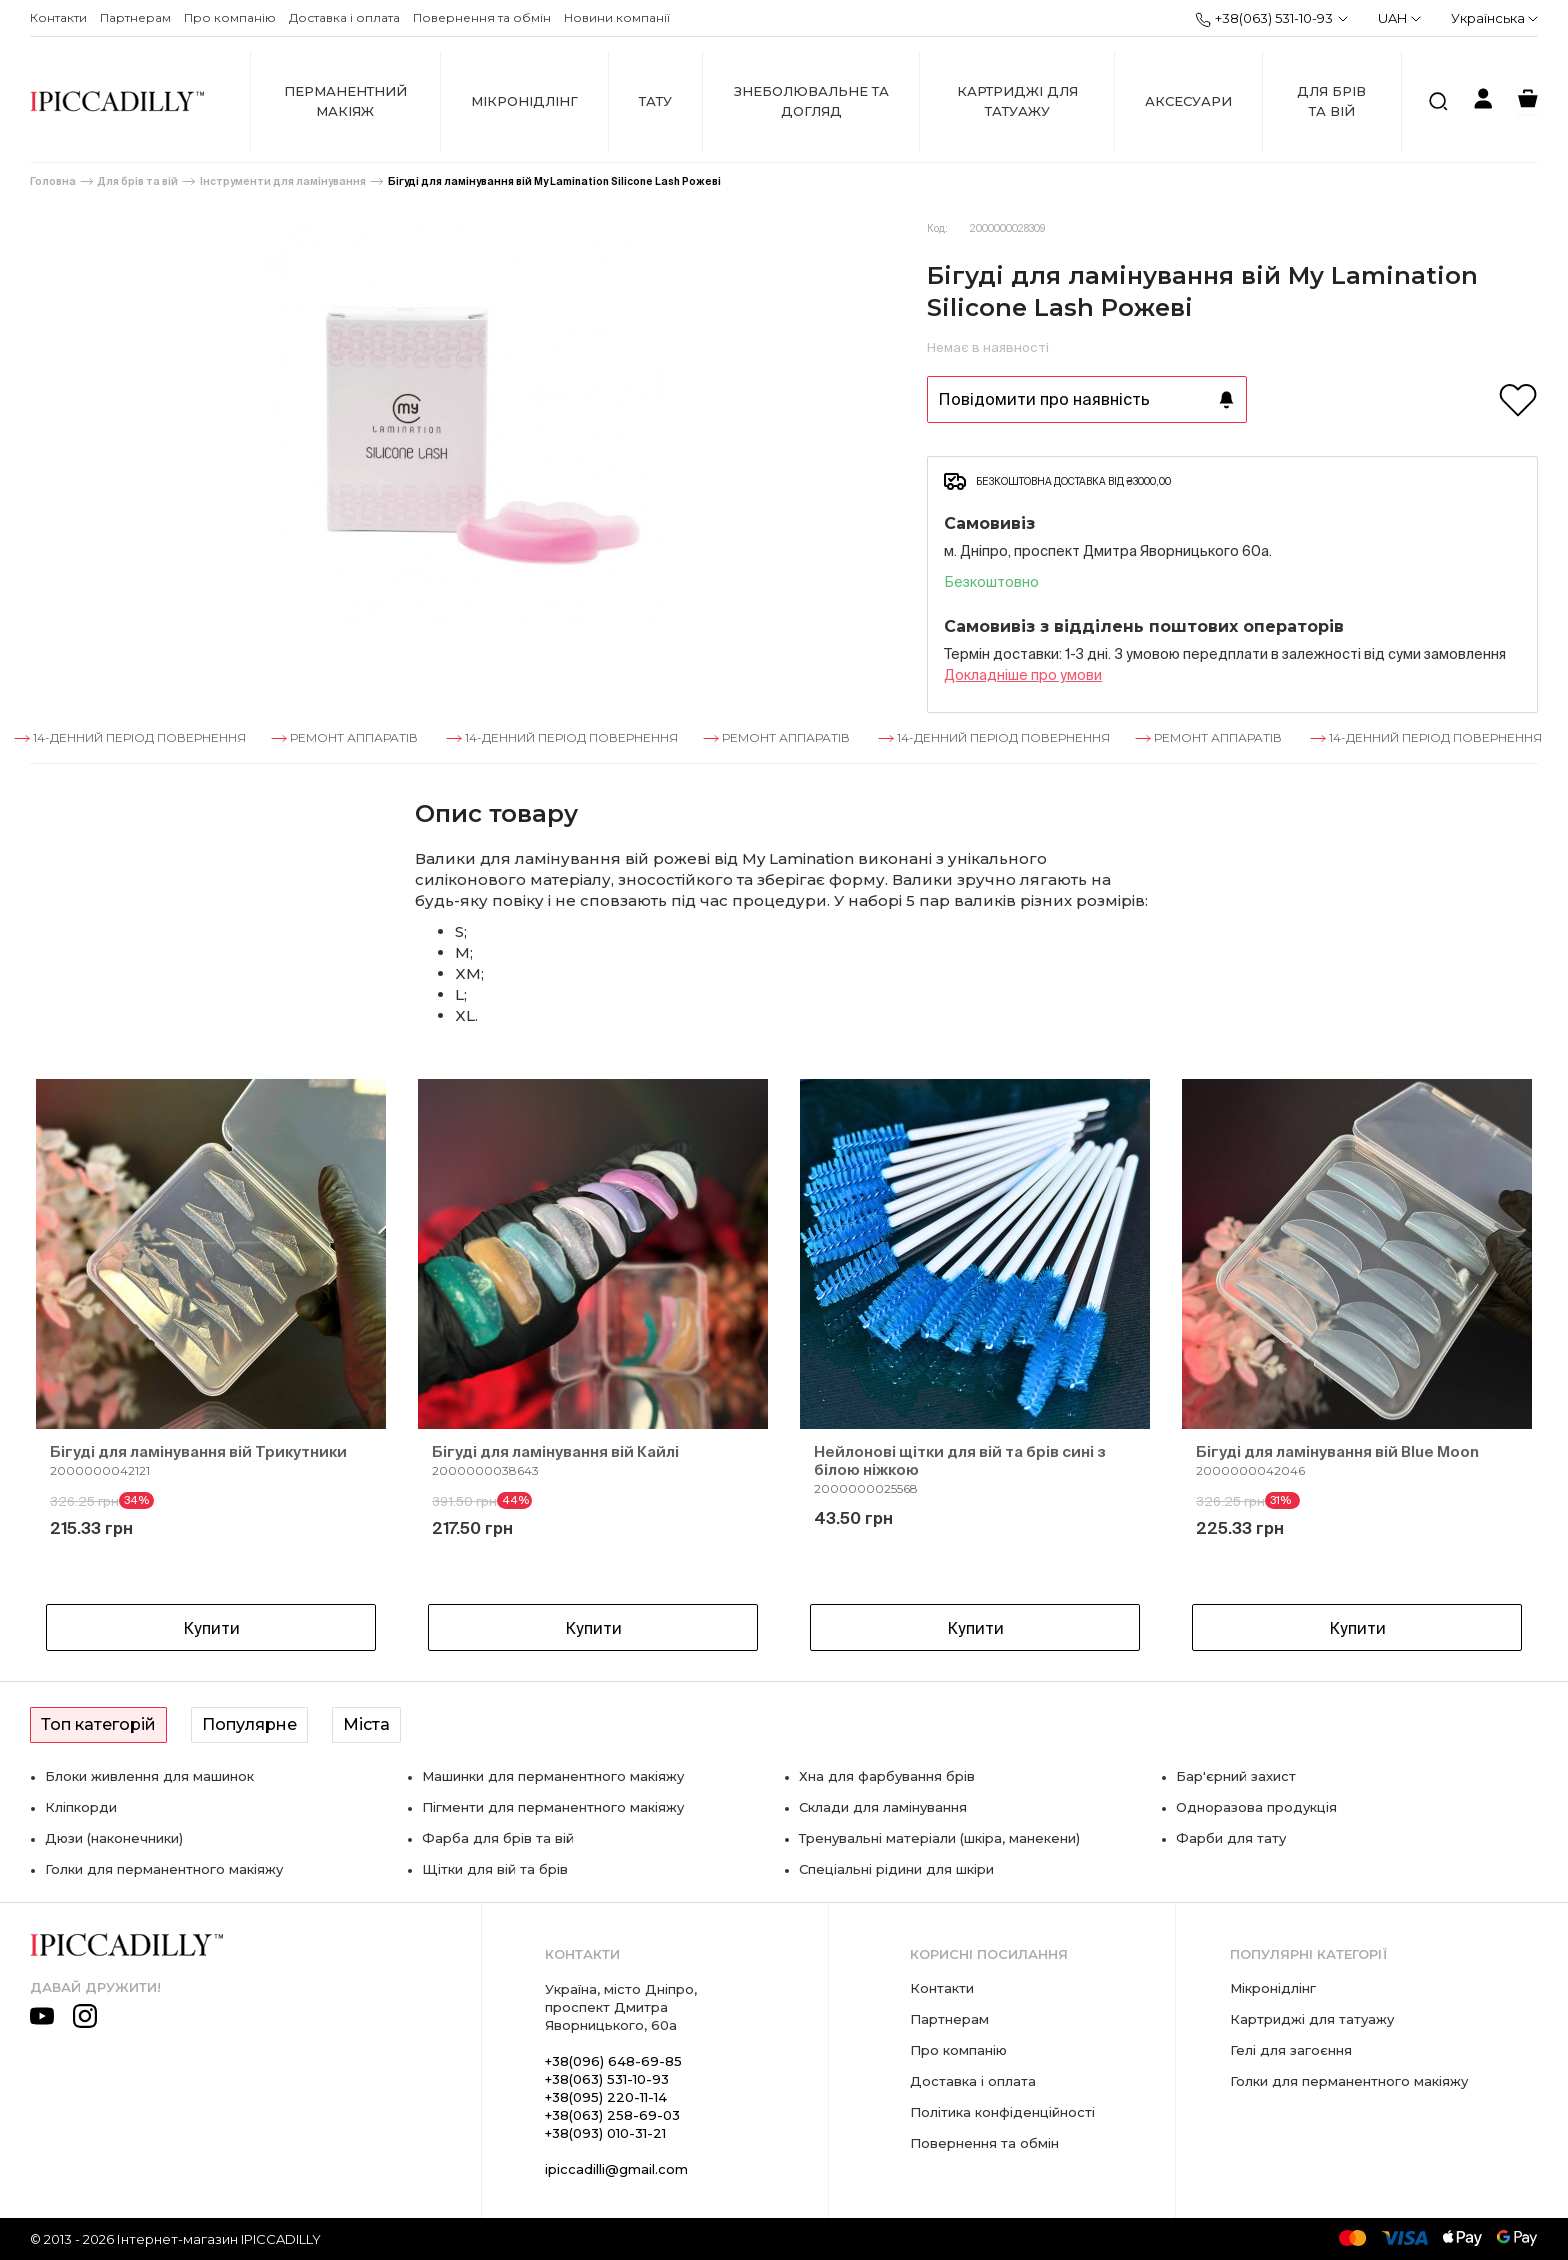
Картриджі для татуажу (1017, 101)
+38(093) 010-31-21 (605, 2133)
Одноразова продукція (1256, 1807)
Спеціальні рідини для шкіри (896, 1869)
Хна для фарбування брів (887, 1776)
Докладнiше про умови (1023, 675)
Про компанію (230, 17)
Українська (1494, 18)
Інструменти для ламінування (283, 181)
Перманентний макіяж (345, 101)
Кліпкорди (81, 1807)
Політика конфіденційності (1002, 2112)
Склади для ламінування (883, 1807)
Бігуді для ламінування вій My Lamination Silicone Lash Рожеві (554, 181)
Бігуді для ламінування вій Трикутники (198, 1451)
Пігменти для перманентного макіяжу (553, 1807)
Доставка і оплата (344, 17)
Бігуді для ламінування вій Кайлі (555, 1451)
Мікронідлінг (524, 101)
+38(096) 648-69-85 (613, 2061)
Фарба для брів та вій (498, 1838)
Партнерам (135, 17)
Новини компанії (617, 17)
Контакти (58, 17)
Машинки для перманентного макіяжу (553, 1776)
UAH (1399, 18)
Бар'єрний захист (1236, 1776)
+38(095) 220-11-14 (606, 2097)
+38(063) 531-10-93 (1264, 19)
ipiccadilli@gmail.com (616, 2169)
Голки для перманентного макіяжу (164, 1869)
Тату (655, 101)
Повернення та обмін (482, 17)
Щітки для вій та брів (495, 1869)
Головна (53, 181)
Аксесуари (1188, 101)
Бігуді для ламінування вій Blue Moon (1337, 1451)
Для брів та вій (1331, 101)
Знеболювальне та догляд (811, 101)
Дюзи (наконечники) (114, 1838)
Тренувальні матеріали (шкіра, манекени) (939, 1838)
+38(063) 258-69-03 (612, 2115)
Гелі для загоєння (1291, 2050)
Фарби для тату (1231, 1838)
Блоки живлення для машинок (149, 1776)
